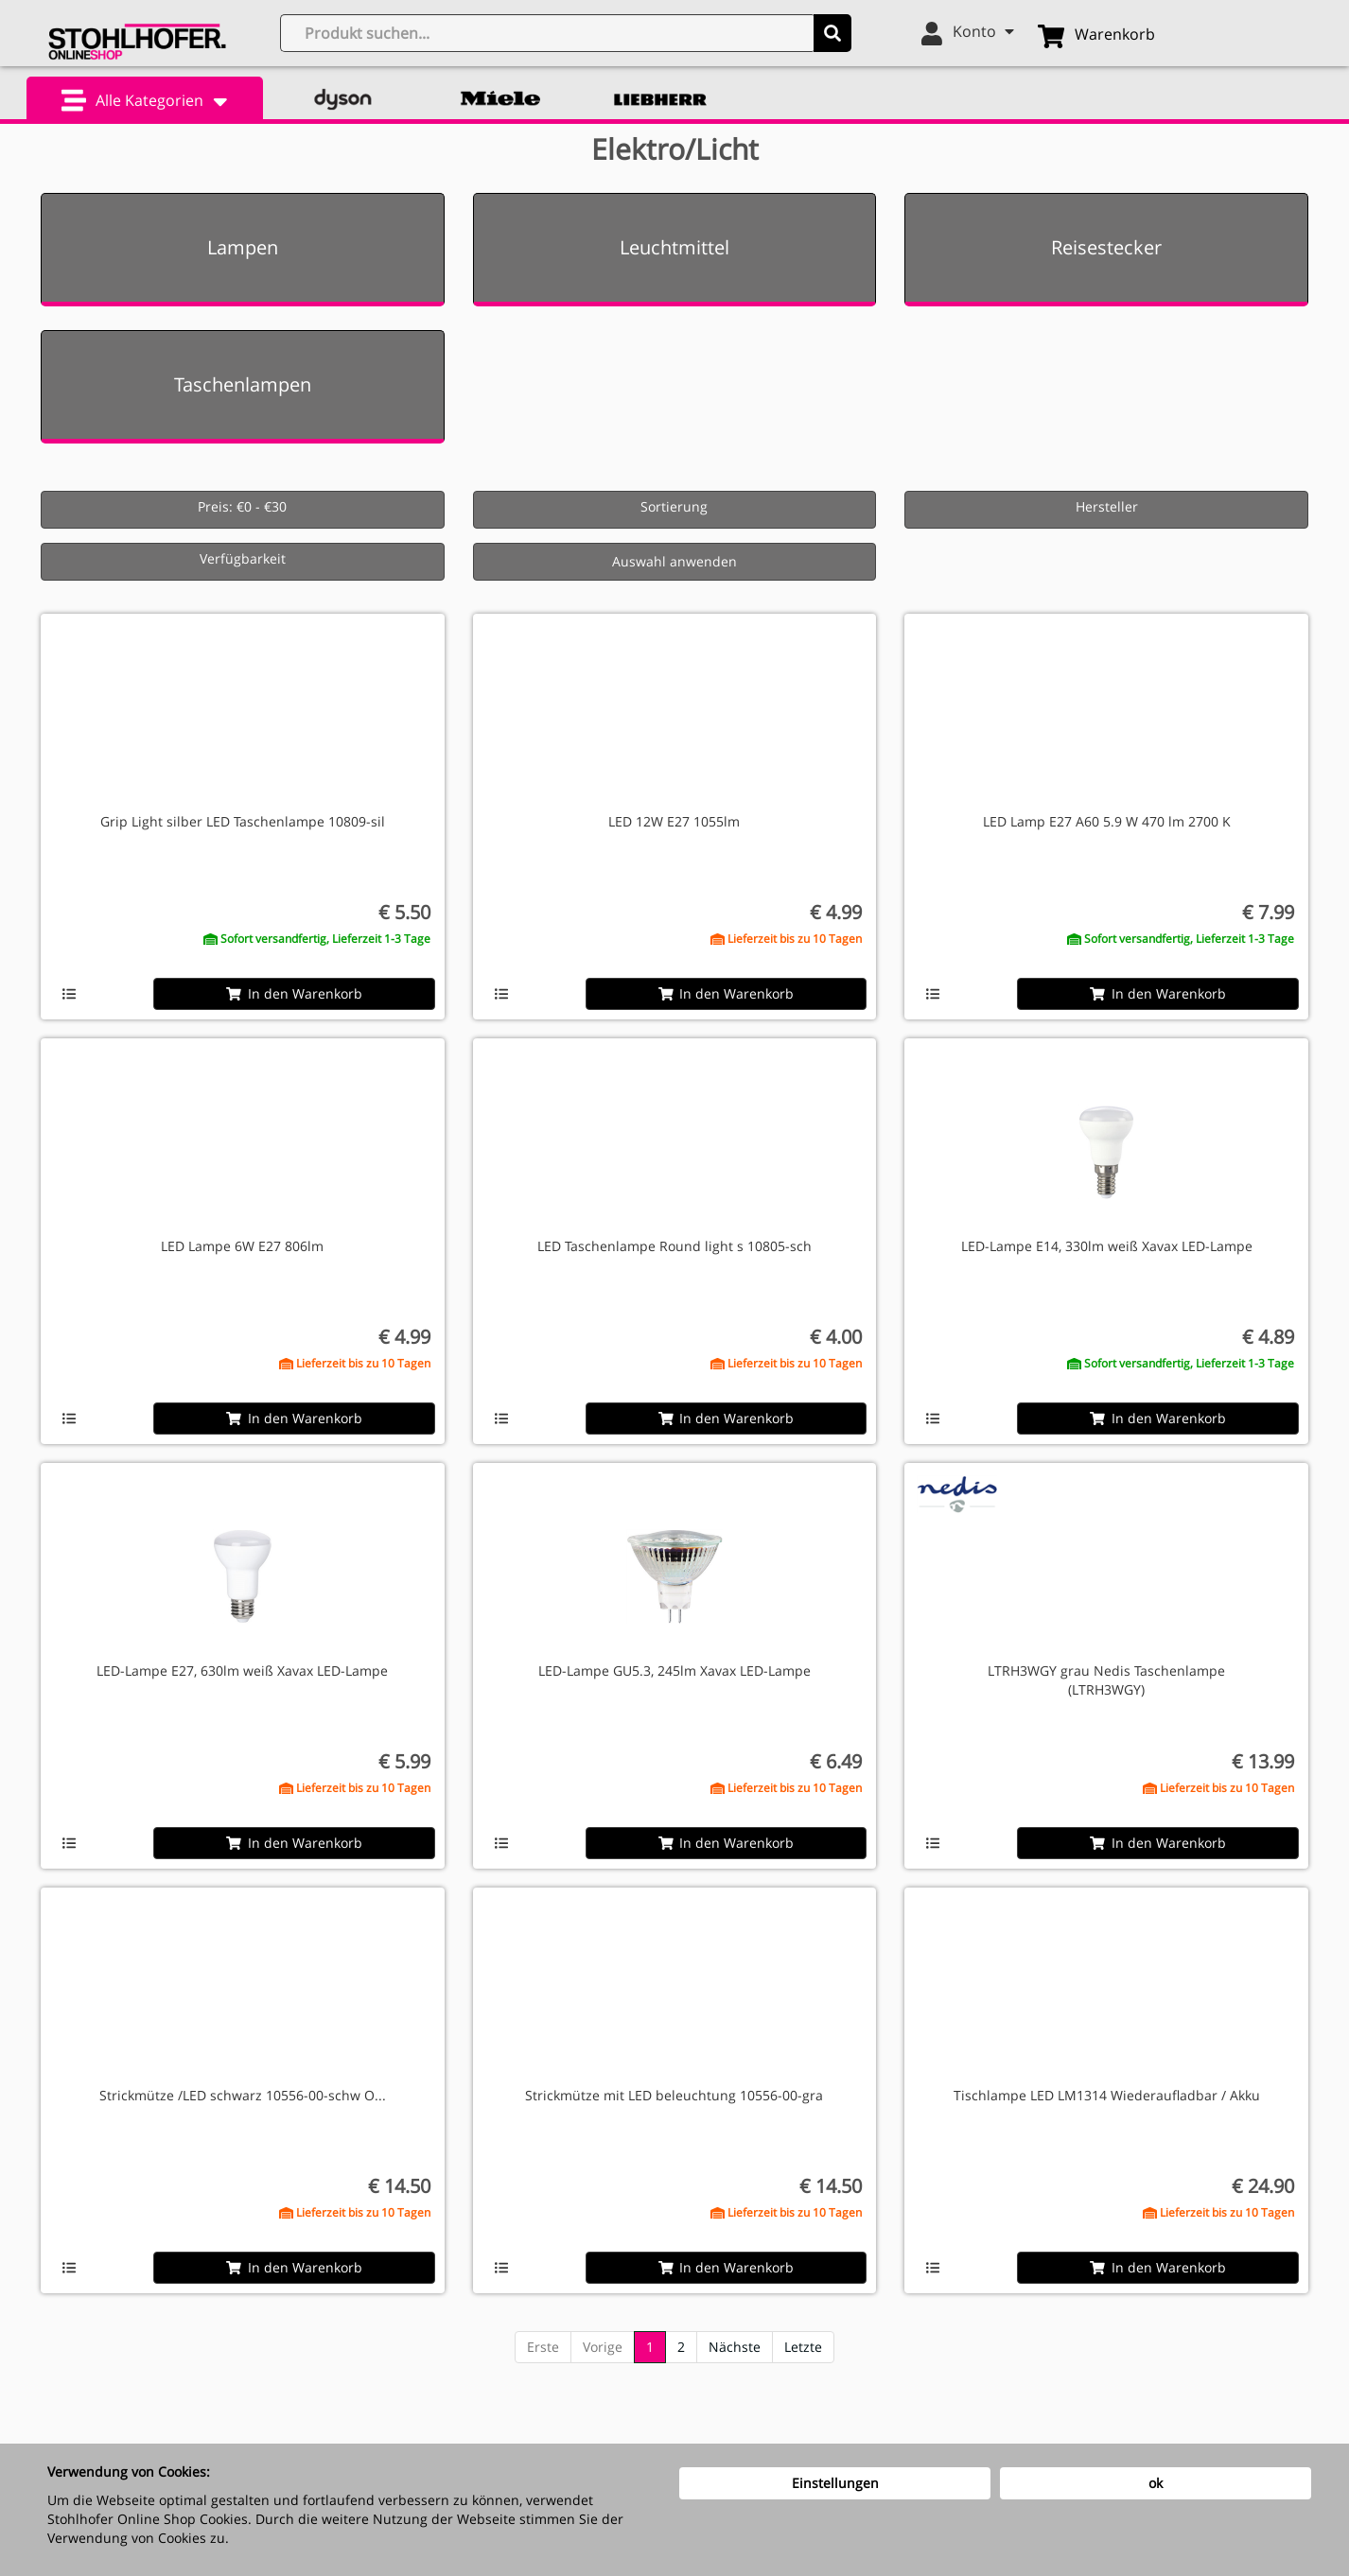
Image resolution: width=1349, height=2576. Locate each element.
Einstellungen (835, 2483)
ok (1155, 2483)
